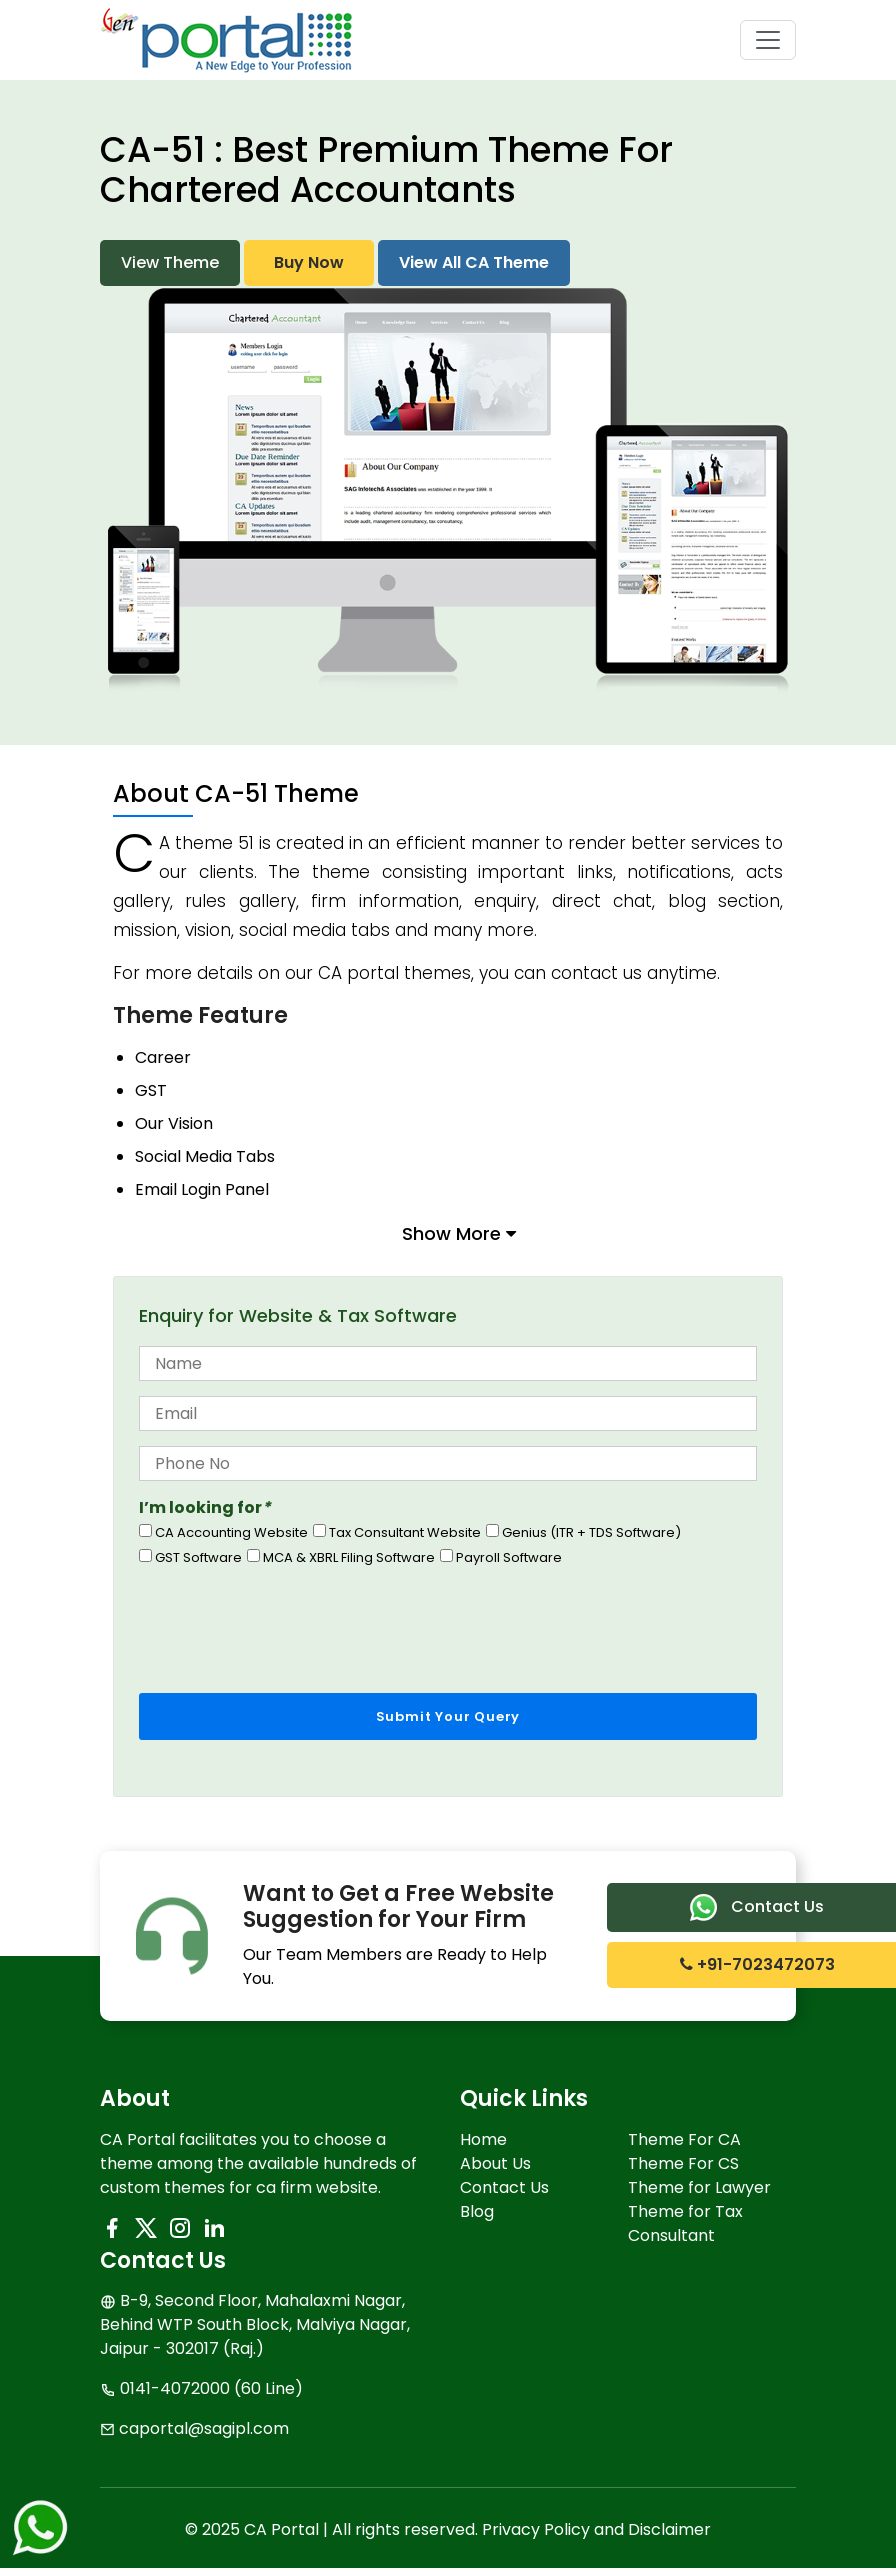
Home (483, 2139)
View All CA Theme (474, 262)
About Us (495, 2163)
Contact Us (504, 2187)
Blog (477, 2211)
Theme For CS (683, 2163)
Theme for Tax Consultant (685, 2223)
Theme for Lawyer (699, 2187)
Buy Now (309, 262)
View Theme (170, 262)
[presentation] (291, 1624)
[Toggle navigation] (768, 40)
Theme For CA (684, 2139)
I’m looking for (205, 1507)
